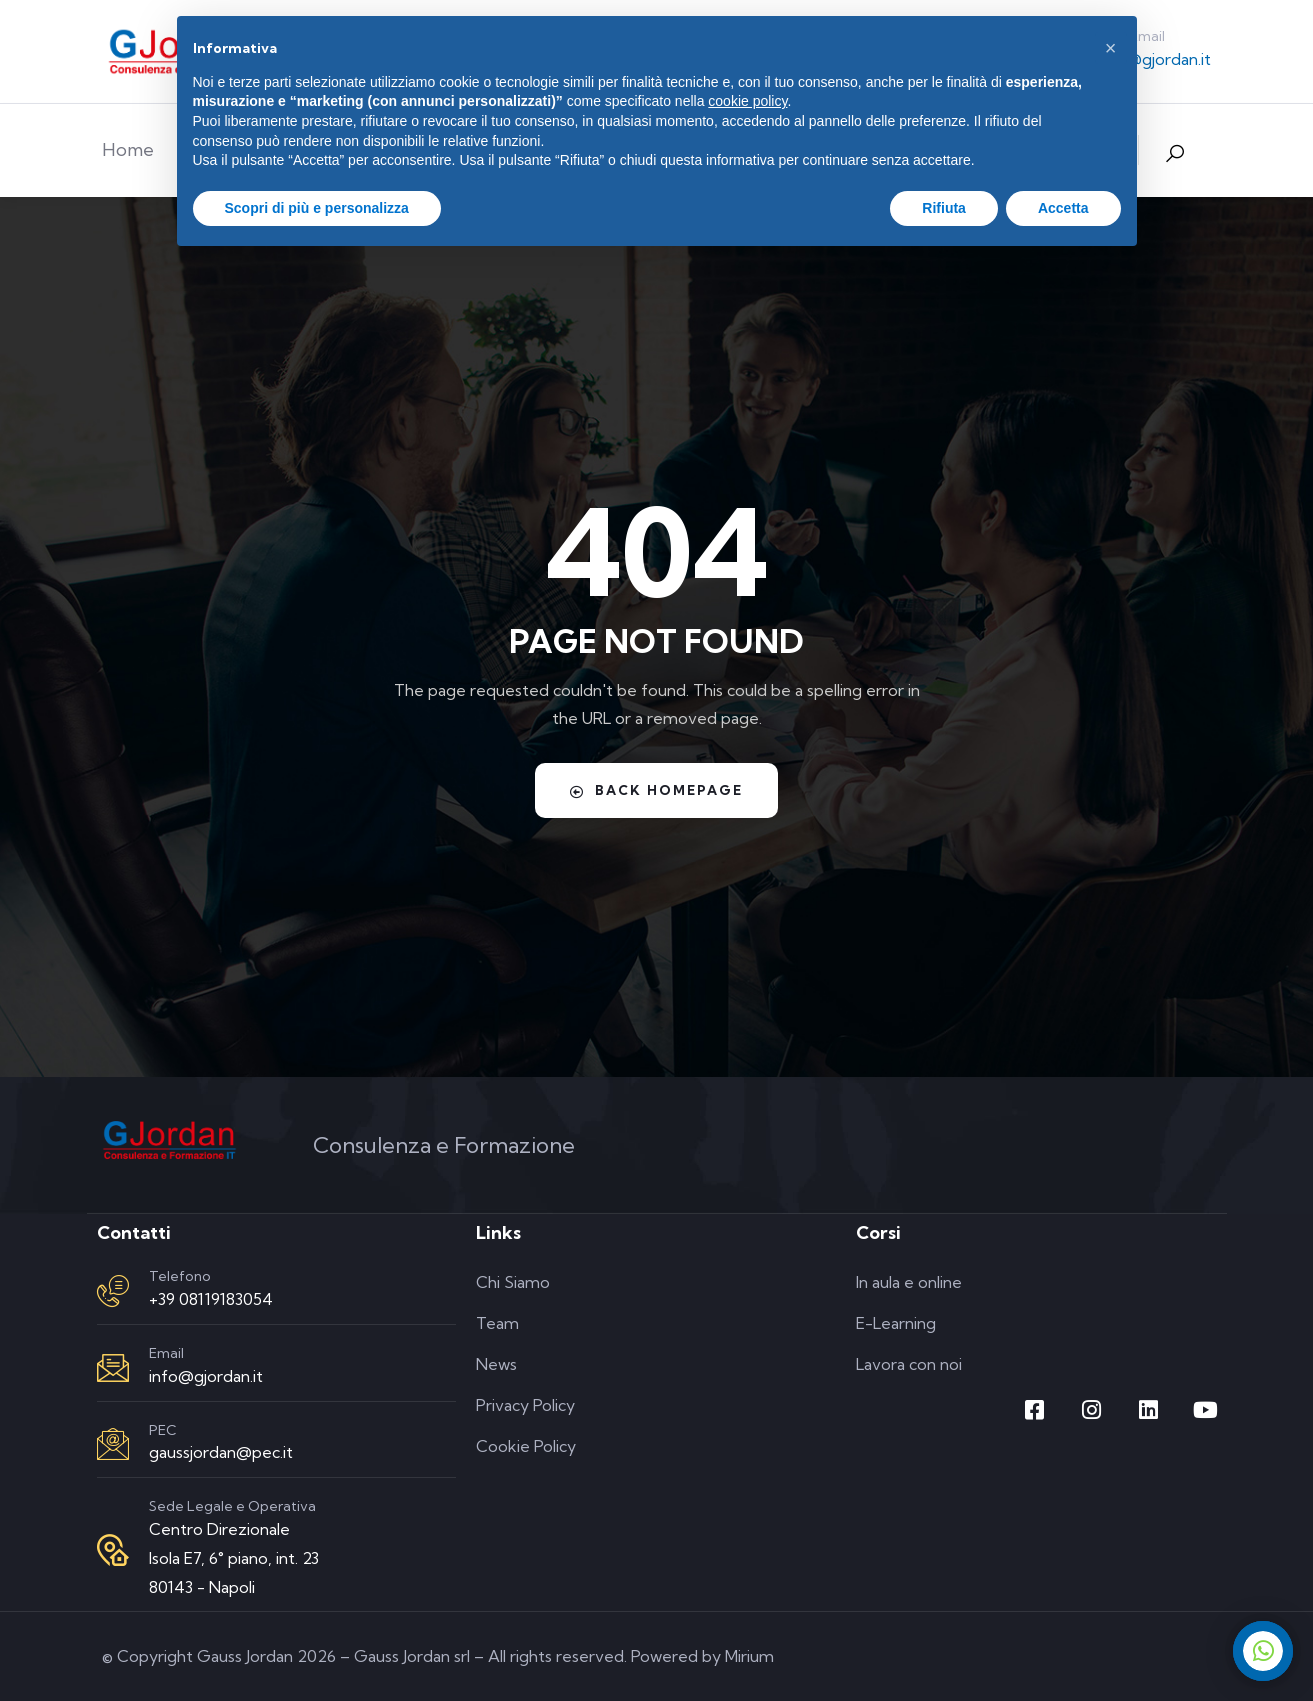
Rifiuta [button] (944, 208)
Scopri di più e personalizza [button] (317, 208)
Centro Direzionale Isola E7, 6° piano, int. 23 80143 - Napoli (234, 1558)
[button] (1111, 48)
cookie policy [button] (747, 101)
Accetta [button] (1063, 208)
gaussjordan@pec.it (221, 1452)
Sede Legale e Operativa (232, 1506)
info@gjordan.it (1154, 59)
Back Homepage (657, 790)
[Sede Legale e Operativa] (113, 1550)
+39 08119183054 (211, 1299)
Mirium (749, 1656)
